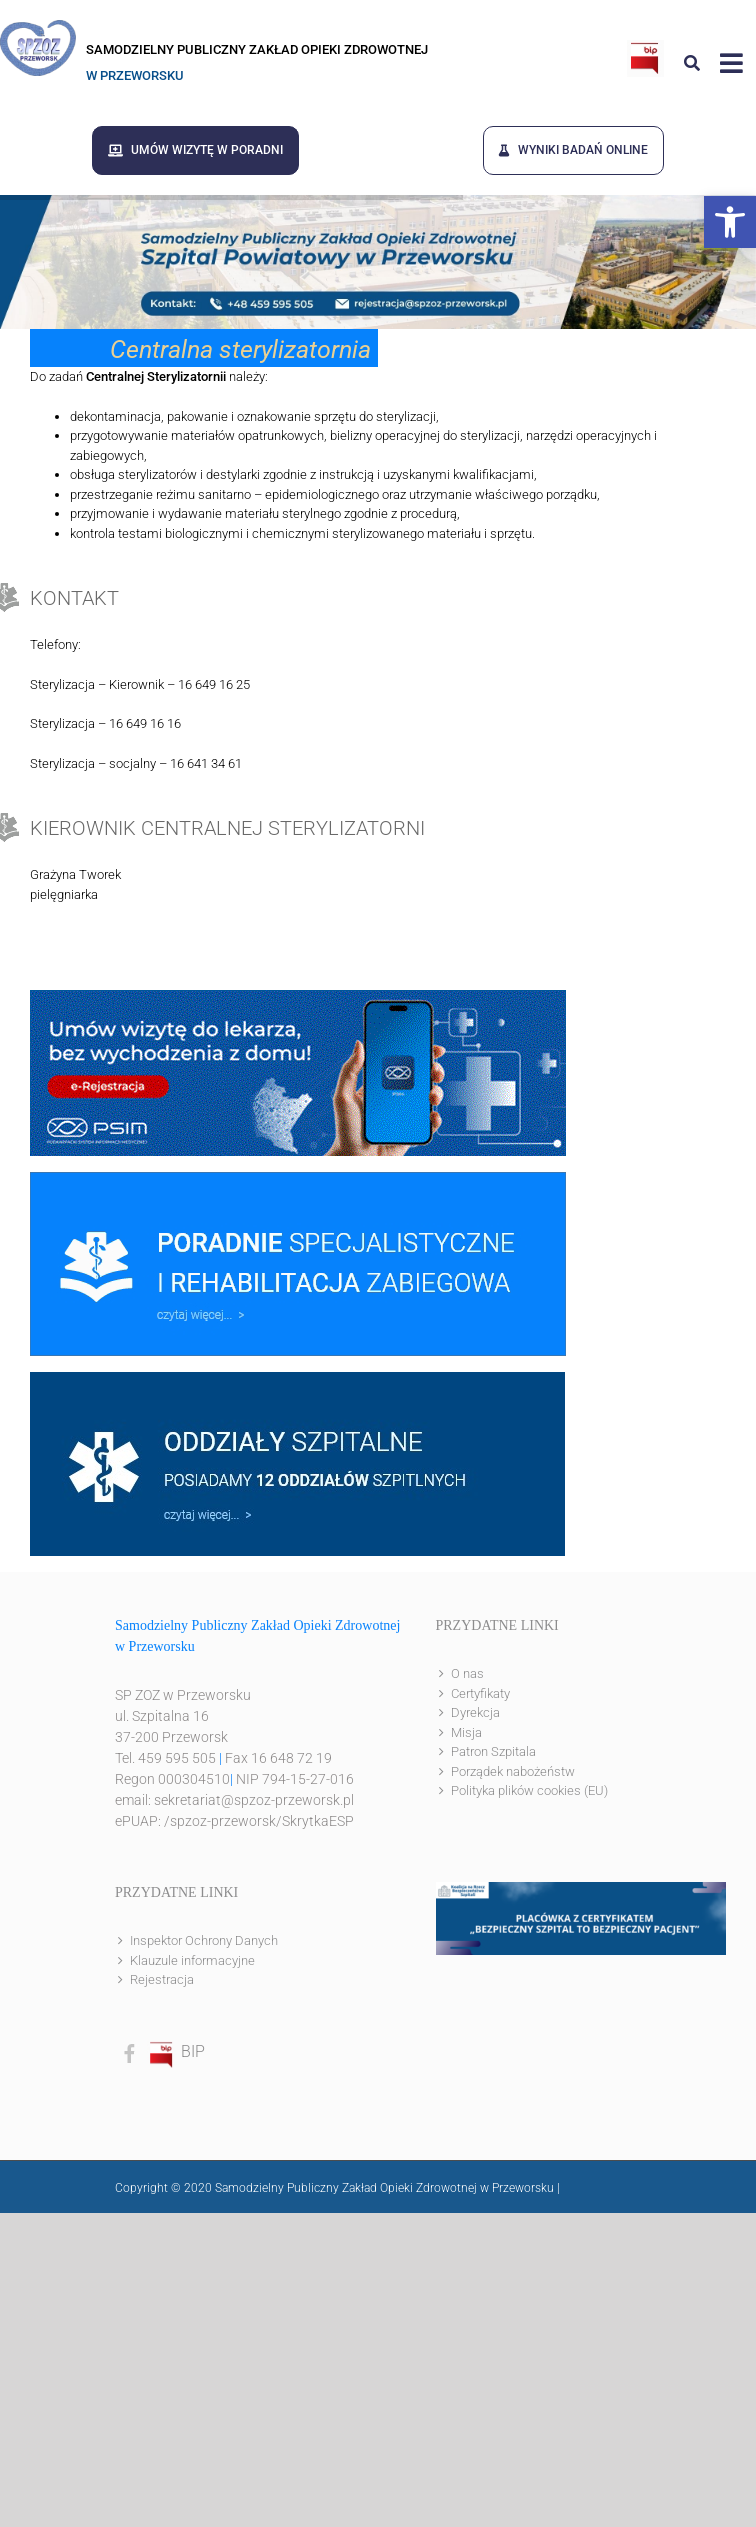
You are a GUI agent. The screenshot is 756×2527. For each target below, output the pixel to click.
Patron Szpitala (493, 1751)
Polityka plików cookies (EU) (529, 1790)
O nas (467, 1673)
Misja (466, 1732)
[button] (730, 222)
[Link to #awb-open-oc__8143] (731, 63)
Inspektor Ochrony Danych (204, 1940)
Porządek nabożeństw (513, 1771)
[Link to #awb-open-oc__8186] (692, 63)
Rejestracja (162, 1979)
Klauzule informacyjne (192, 1960)
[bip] (645, 47)
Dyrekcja (475, 1712)
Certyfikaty (480, 1693)
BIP (176, 2051)
